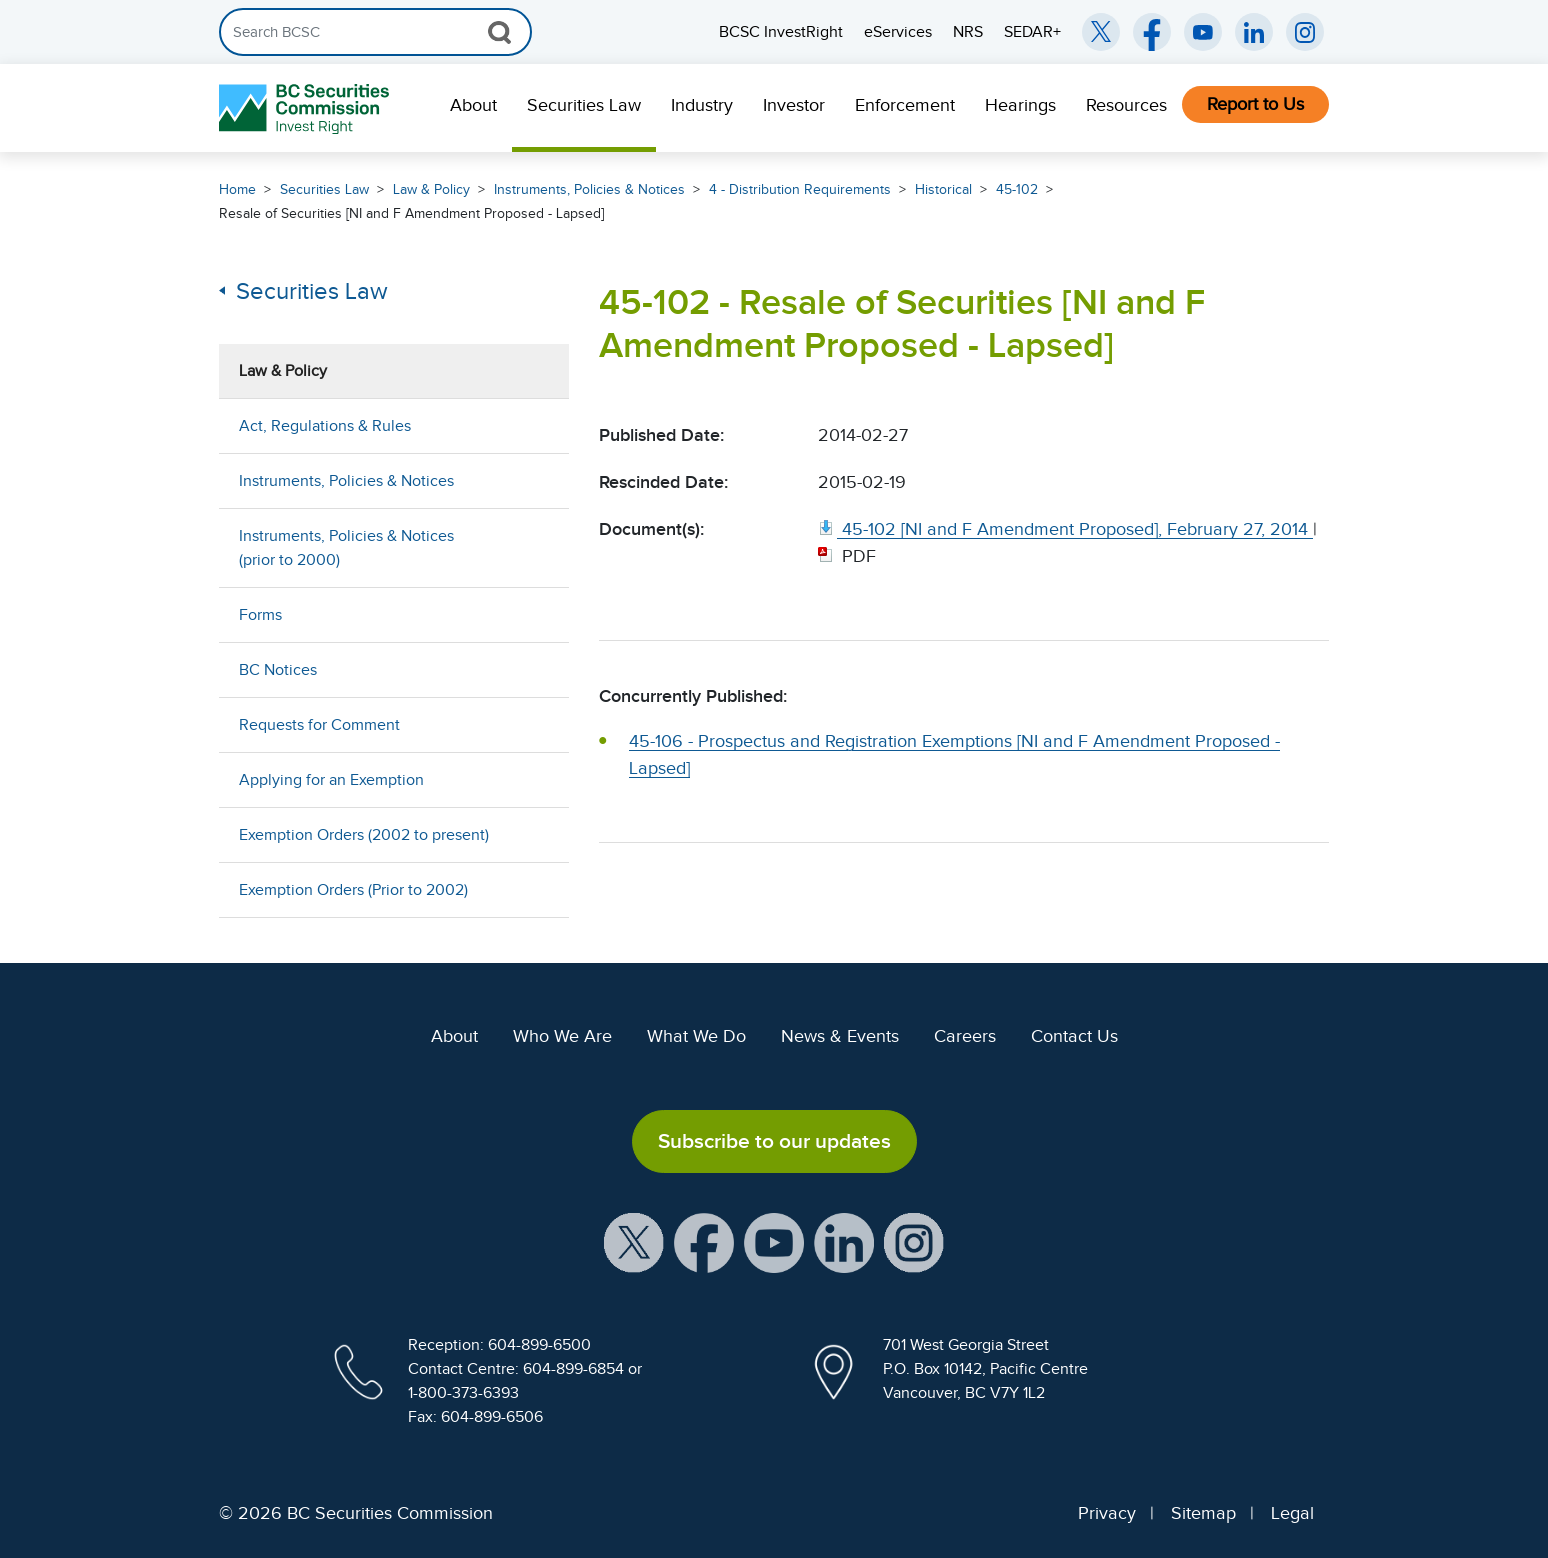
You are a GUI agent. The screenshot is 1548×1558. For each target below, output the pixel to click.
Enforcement (905, 105)
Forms (260, 615)
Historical (943, 189)
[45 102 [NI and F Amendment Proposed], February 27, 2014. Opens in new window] (1065, 529)
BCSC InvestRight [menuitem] (781, 32)
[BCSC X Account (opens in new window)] (634, 1242)
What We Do (696, 1036)
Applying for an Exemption (331, 780)
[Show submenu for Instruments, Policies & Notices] (534, 480)
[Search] (375, 32)
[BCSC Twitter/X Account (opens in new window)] (1101, 32)
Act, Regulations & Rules (325, 426)
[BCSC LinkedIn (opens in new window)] (1254, 32)
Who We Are (562, 1036)
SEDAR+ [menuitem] (1032, 32)
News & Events (840, 1036)
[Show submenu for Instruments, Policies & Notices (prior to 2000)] (534, 547)
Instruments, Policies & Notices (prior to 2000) (346, 548)
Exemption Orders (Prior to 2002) (353, 890)
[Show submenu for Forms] (534, 614)
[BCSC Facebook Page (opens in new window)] (1152, 32)
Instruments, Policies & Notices (589, 189)
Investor (794, 105)
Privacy (1107, 1513)
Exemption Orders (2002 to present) (364, 835)
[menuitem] (473, 108)
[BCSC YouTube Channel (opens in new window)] (1203, 32)
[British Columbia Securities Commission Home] (306, 108)
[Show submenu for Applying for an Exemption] (534, 779)
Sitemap (1203, 1513)
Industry (702, 105)
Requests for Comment (319, 725)
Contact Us (1074, 1036)
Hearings (1020, 105)
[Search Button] (499, 32)
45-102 (1017, 189)
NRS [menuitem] (968, 32)
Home (237, 189)
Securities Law (584, 105)
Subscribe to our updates (774, 1141)
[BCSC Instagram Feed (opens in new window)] (1305, 32)
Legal (1292, 1513)
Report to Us (1255, 104)
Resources (1126, 105)
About (473, 105)
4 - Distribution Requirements (800, 189)
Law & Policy (431, 189)
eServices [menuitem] (898, 32)
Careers (965, 1036)
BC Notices (278, 670)
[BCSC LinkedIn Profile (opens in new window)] (844, 1242)
